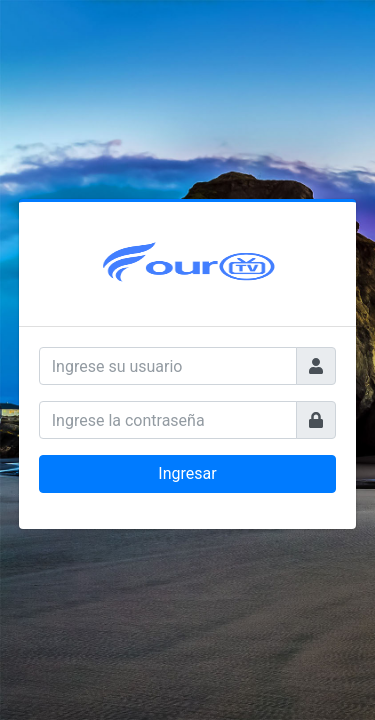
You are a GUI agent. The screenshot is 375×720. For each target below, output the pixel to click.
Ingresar (187, 473)
